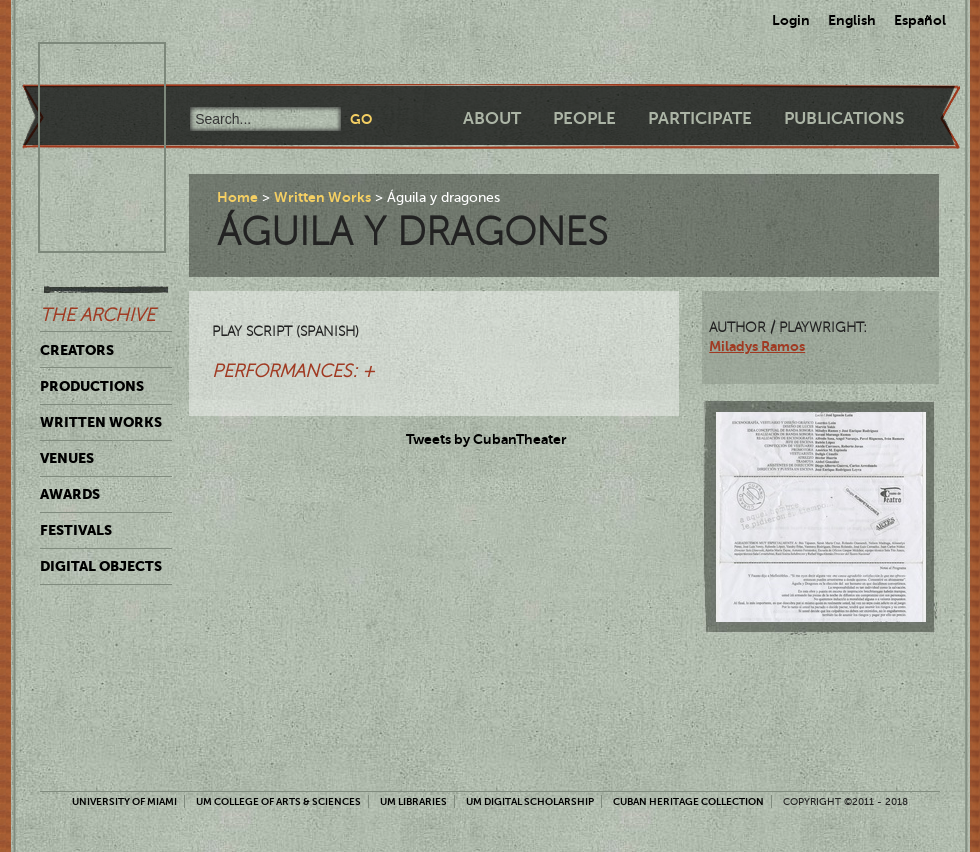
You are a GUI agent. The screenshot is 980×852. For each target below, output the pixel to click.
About (492, 118)
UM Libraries (413, 801)
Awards (70, 494)
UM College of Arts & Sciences (278, 801)
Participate (700, 118)
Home (237, 197)
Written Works (101, 422)
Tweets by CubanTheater (486, 439)
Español (920, 20)
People (584, 118)
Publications (844, 118)
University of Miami (124, 801)
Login (791, 20)
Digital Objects (101, 566)
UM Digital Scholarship (530, 801)
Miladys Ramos (757, 346)
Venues (67, 458)
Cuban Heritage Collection (688, 801)
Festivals (76, 530)
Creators (77, 350)
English (852, 20)
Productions (92, 386)
